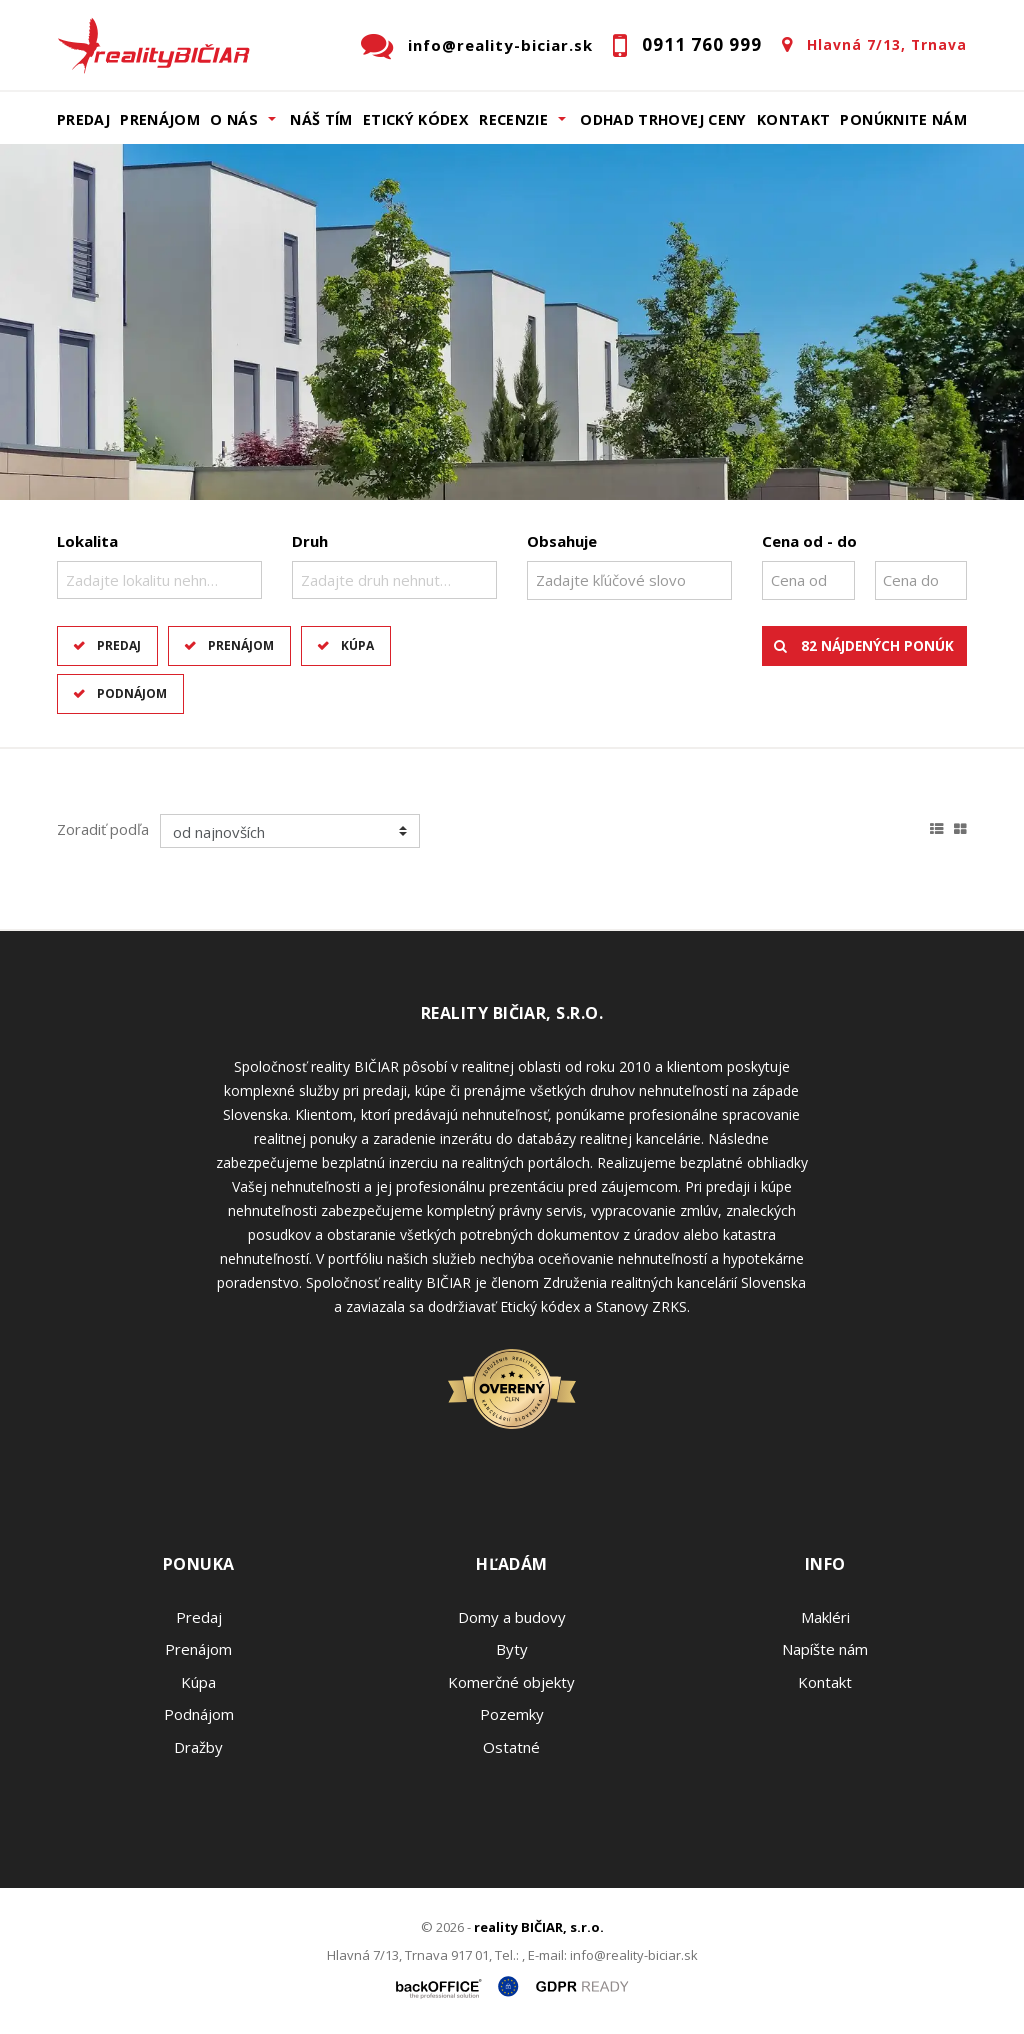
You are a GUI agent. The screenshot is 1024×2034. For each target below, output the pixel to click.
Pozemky (512, 1714)
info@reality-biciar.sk (500, 45)
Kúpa (357, 645)
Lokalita (87, 541)
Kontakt (794, 119)
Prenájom (160, 119)
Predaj (83, 119)
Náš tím (321, 119)
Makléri (825, 1617)
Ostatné (511, 1747)
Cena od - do (809, 541)
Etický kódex (416, 119)
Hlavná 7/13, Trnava (887, 44)
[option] (512, 322)
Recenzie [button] (513, 119)
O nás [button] (234, 119)
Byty (512, 1649)
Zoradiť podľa (103, 829)
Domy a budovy (512, 1617)
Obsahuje (562, 541)
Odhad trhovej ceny (663, 119)
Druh (310, 541)
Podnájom (132, 693)
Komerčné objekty (511, 1682)
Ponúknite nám (903, 119)
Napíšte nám (825, 1649)
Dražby (198, 1747)
